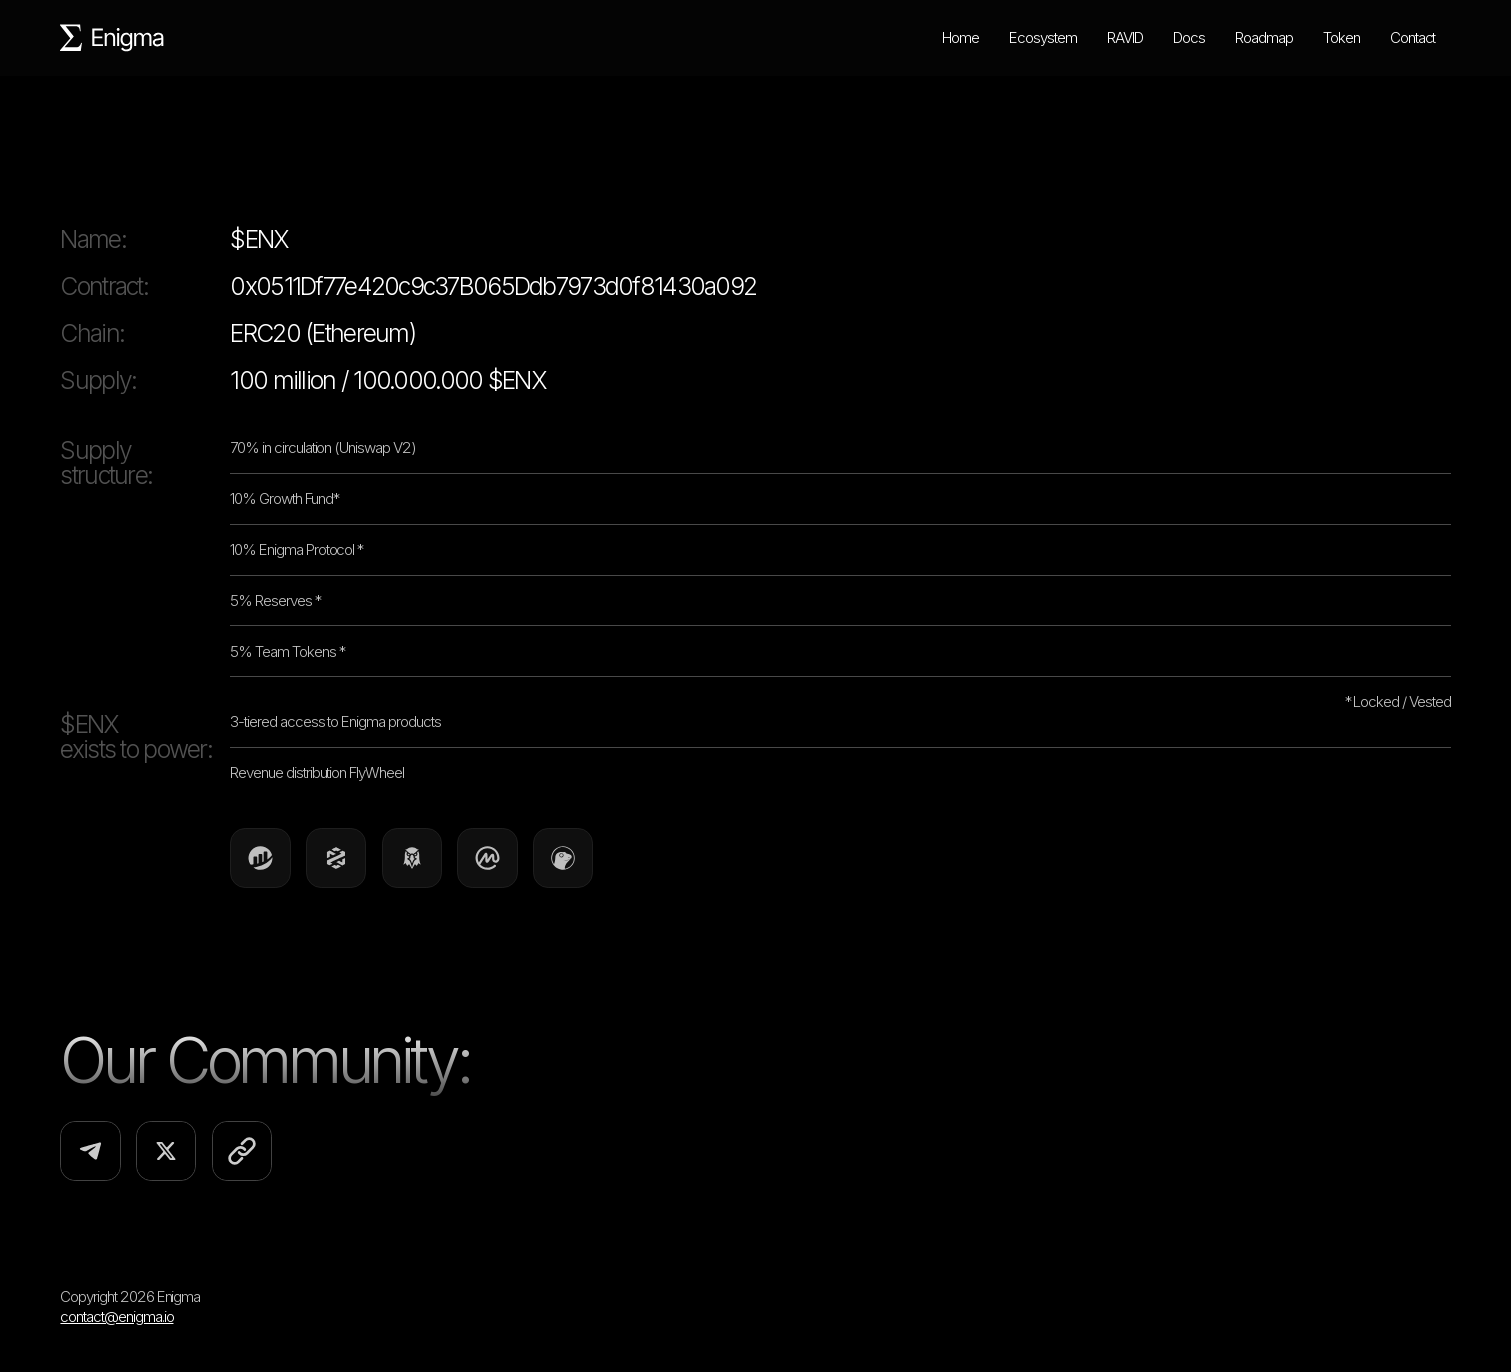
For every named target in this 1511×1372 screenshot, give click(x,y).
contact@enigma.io (116, 1316)
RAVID (1125, 37)
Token (1341, 37)
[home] (113, 37)
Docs (1189, 37)
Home (960, 37)
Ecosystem (1042, 37)
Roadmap (1264, 37)
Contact (1413, 37)
